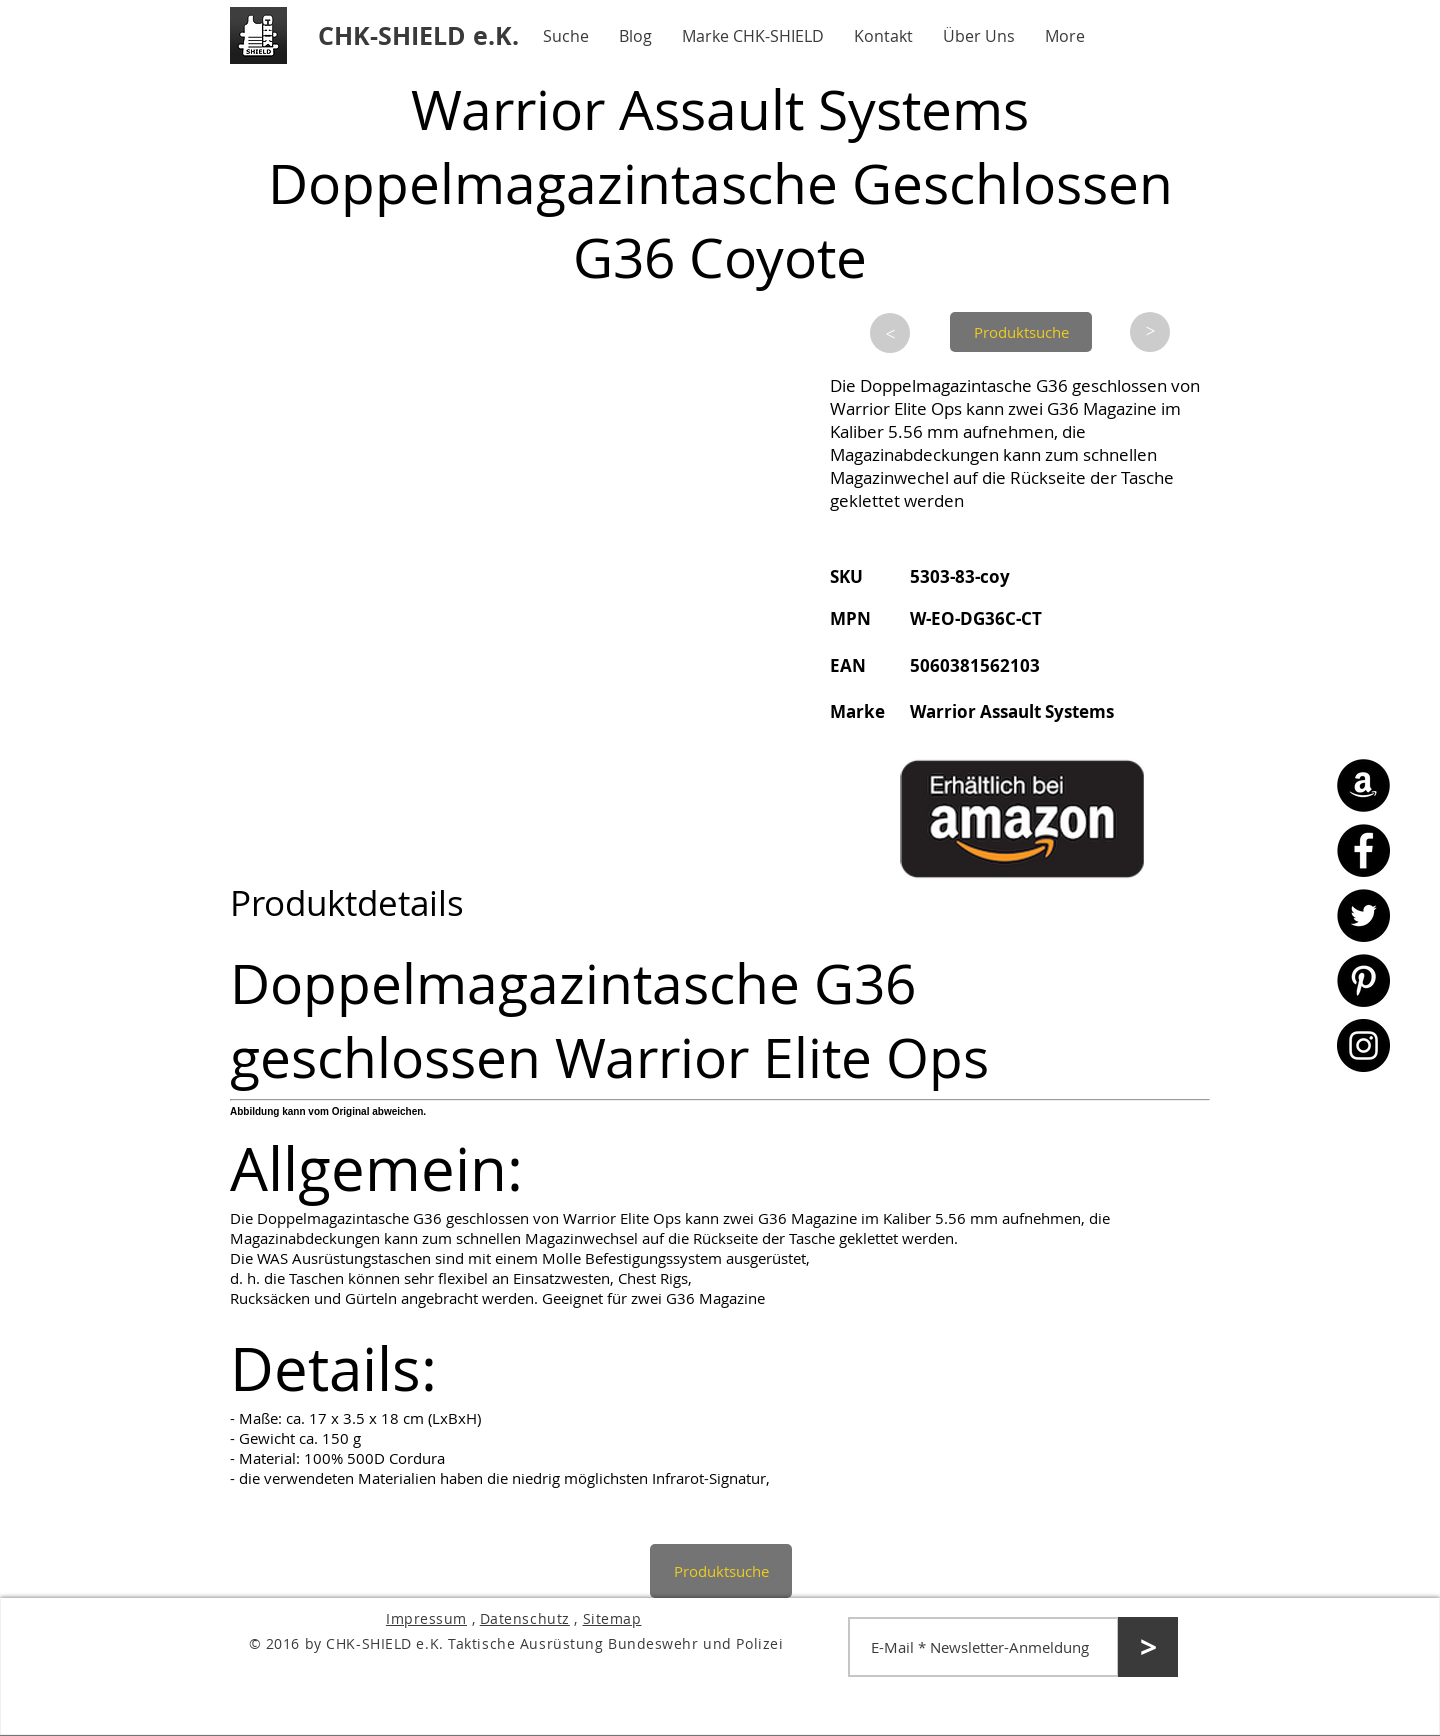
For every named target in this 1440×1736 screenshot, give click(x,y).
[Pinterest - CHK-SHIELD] (1363, 980)
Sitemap (612, 1618)
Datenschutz (525, 1618)
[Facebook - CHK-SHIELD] (1363, 850)
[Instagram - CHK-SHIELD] (1363, 1045)
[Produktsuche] (1021, 332)
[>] (890, 333)
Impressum (426, 1618)
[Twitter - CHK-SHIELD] (1363, 915)
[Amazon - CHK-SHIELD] (1363, 785)
